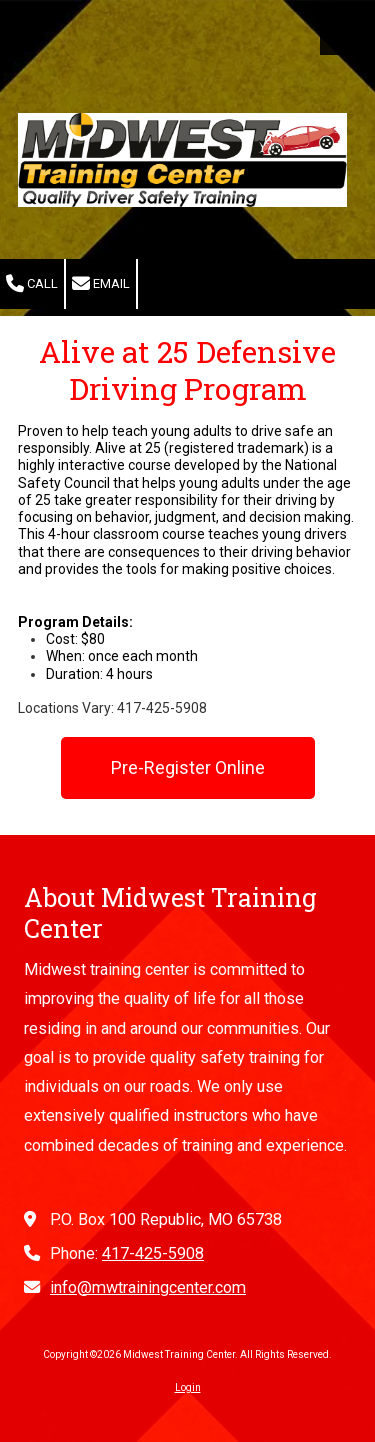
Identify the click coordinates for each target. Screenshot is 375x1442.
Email (101, 284)
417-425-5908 (153, 1253)
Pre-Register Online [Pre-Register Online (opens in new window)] (188, 767)
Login (188, 1387)
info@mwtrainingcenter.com (148, 1287)
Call (32, 284)
